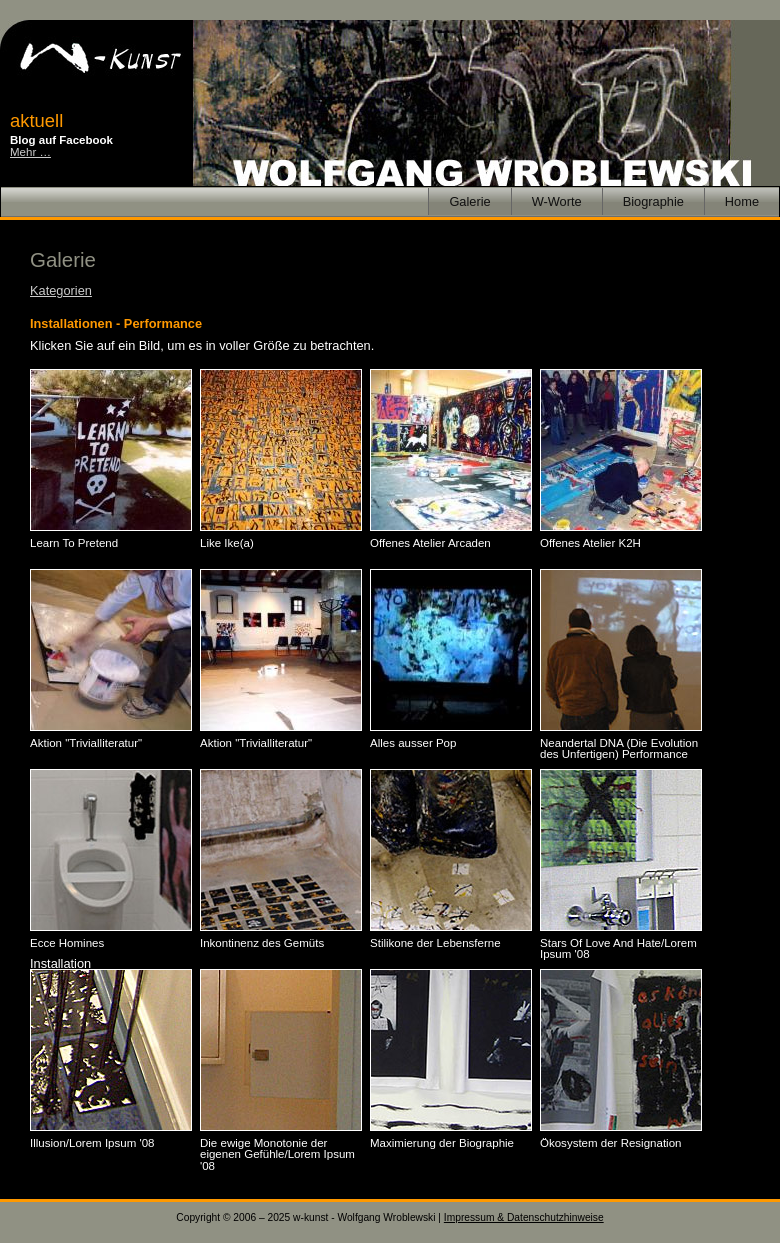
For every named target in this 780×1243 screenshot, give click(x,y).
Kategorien (61, 290)
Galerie (469, 201)
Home (742, 201)
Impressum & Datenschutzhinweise (524, 1217)
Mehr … (30, 152)
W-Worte (557, 201)
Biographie (653, 201)
